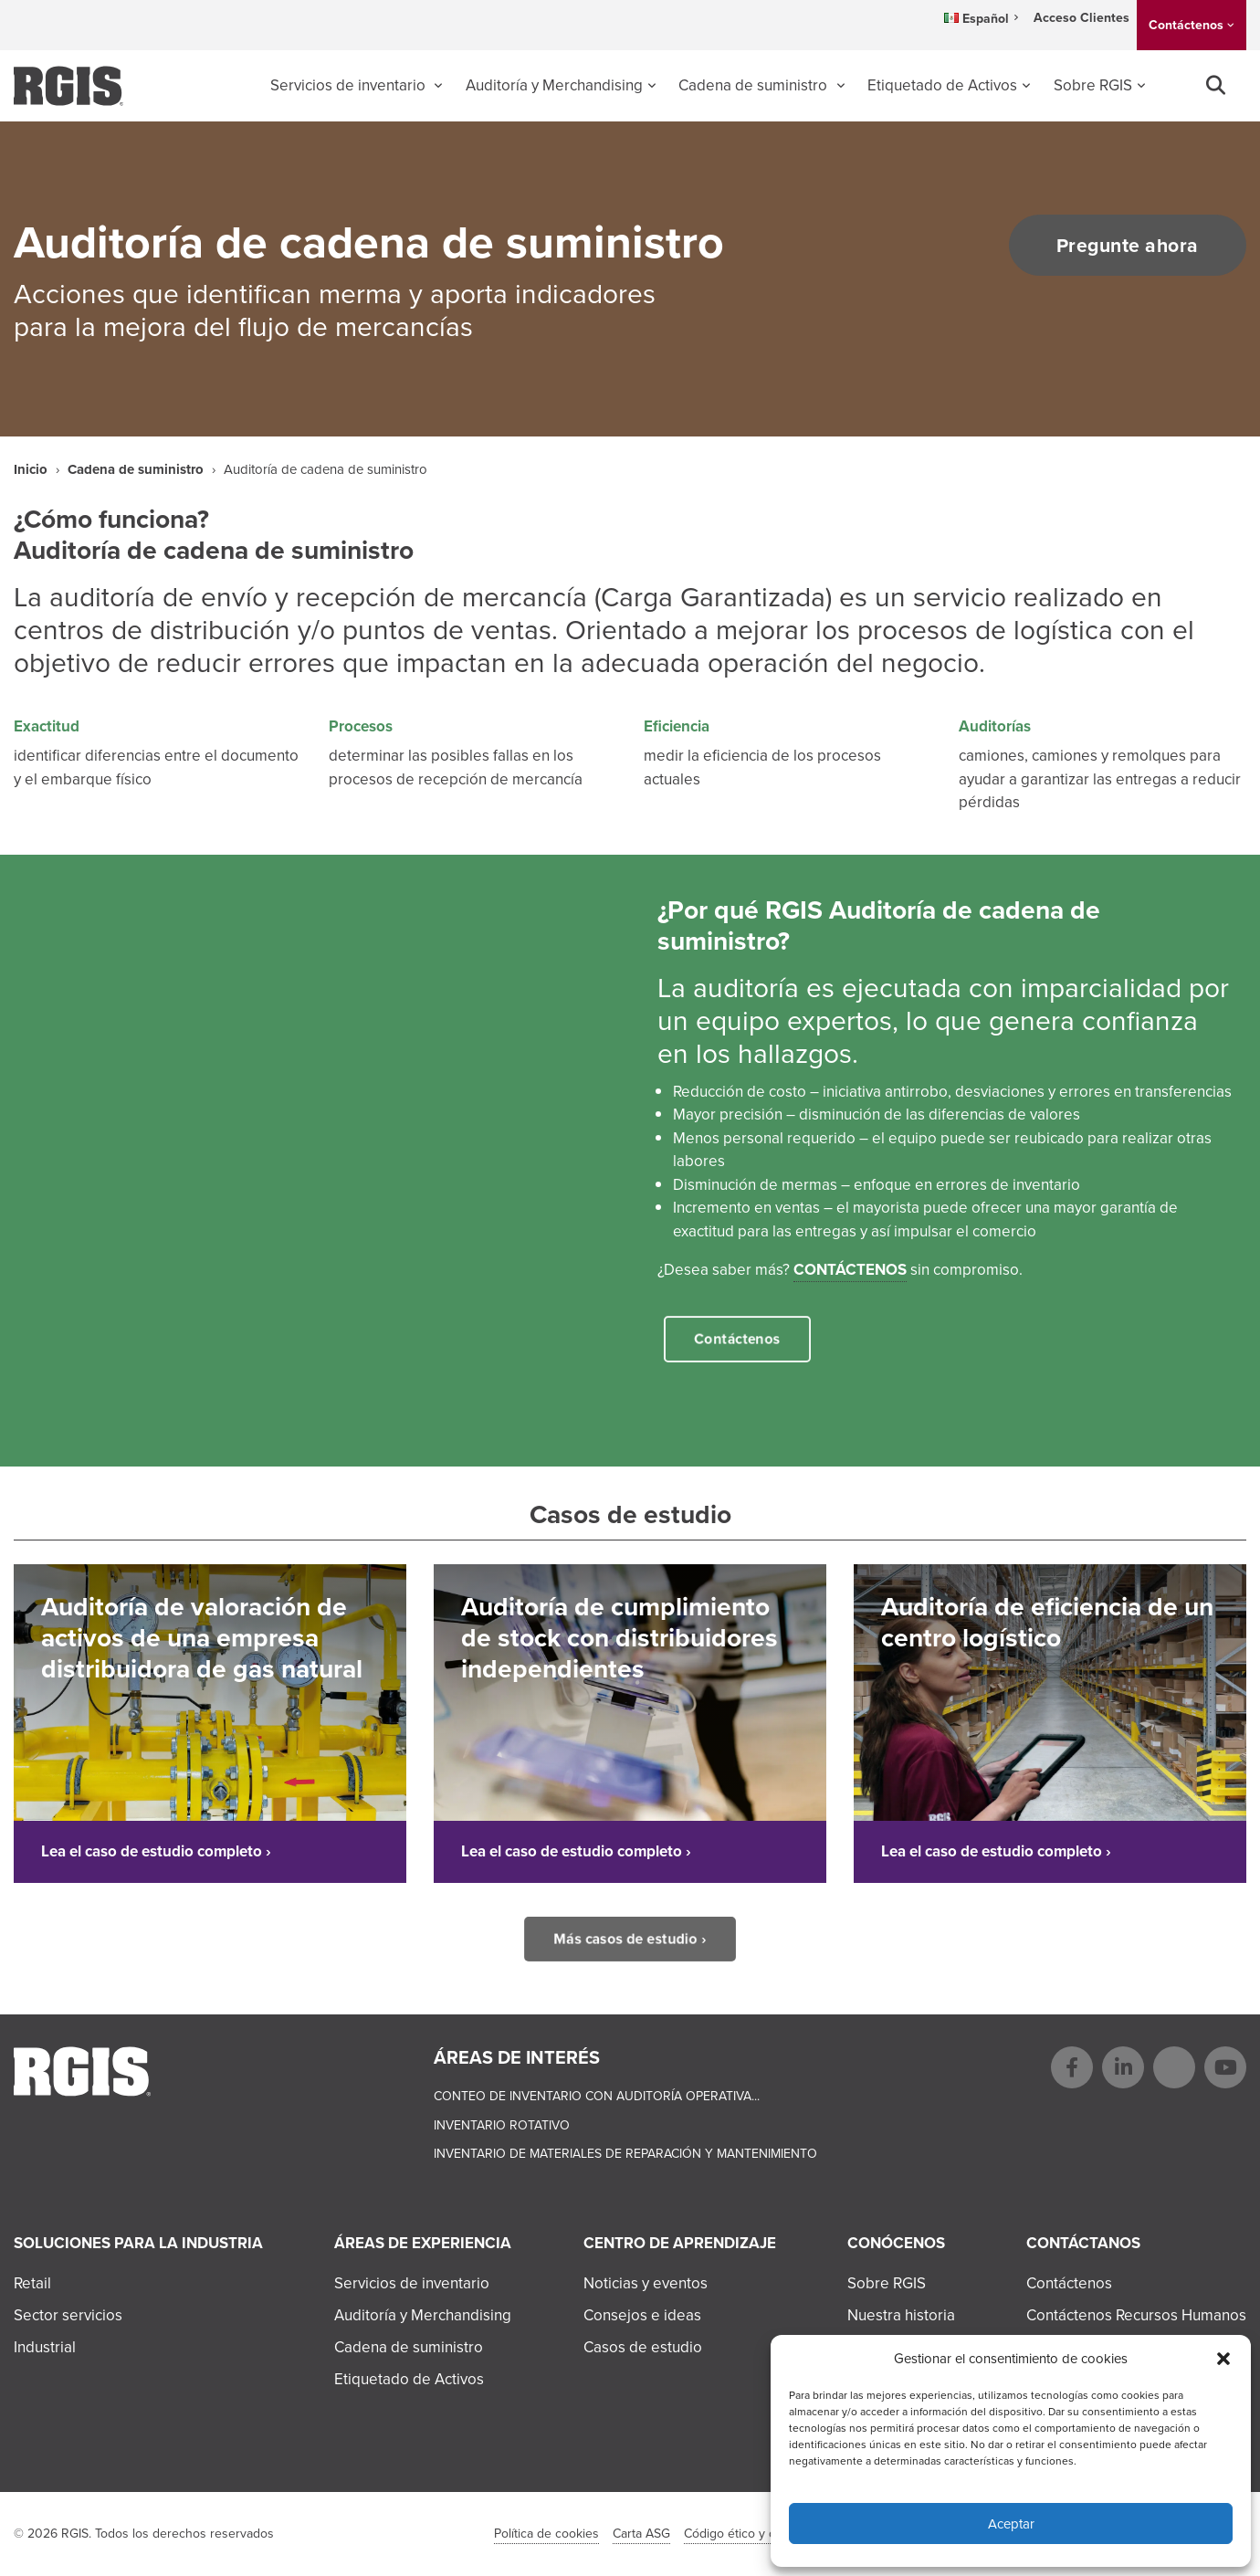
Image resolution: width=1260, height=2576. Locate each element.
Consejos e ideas (642, 2315)
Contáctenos (1186, 25)
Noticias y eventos (645, 2283)
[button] (1223, 2359)
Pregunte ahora (1121, 245)
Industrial (45, 2347)
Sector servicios (68, 2315)
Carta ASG (641, 2533)
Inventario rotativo (502, 2125)
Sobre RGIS (1093, 85)
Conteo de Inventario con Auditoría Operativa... (597, 2096)
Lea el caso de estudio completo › (156, 1851)
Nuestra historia (901, 2315)
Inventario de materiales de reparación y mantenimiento (625, 2153)
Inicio (30, 469)
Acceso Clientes (1081, 17)
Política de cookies (546, 2533)
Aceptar (1011, 2524)
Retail (32, 2283)
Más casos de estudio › (630, 1939)
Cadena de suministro (754, 85)
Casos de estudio (642, 2347)
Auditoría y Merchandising (554, 85)
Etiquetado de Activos (942, 85)
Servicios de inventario (349, 85)
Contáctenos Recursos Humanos (1136, 2315)
